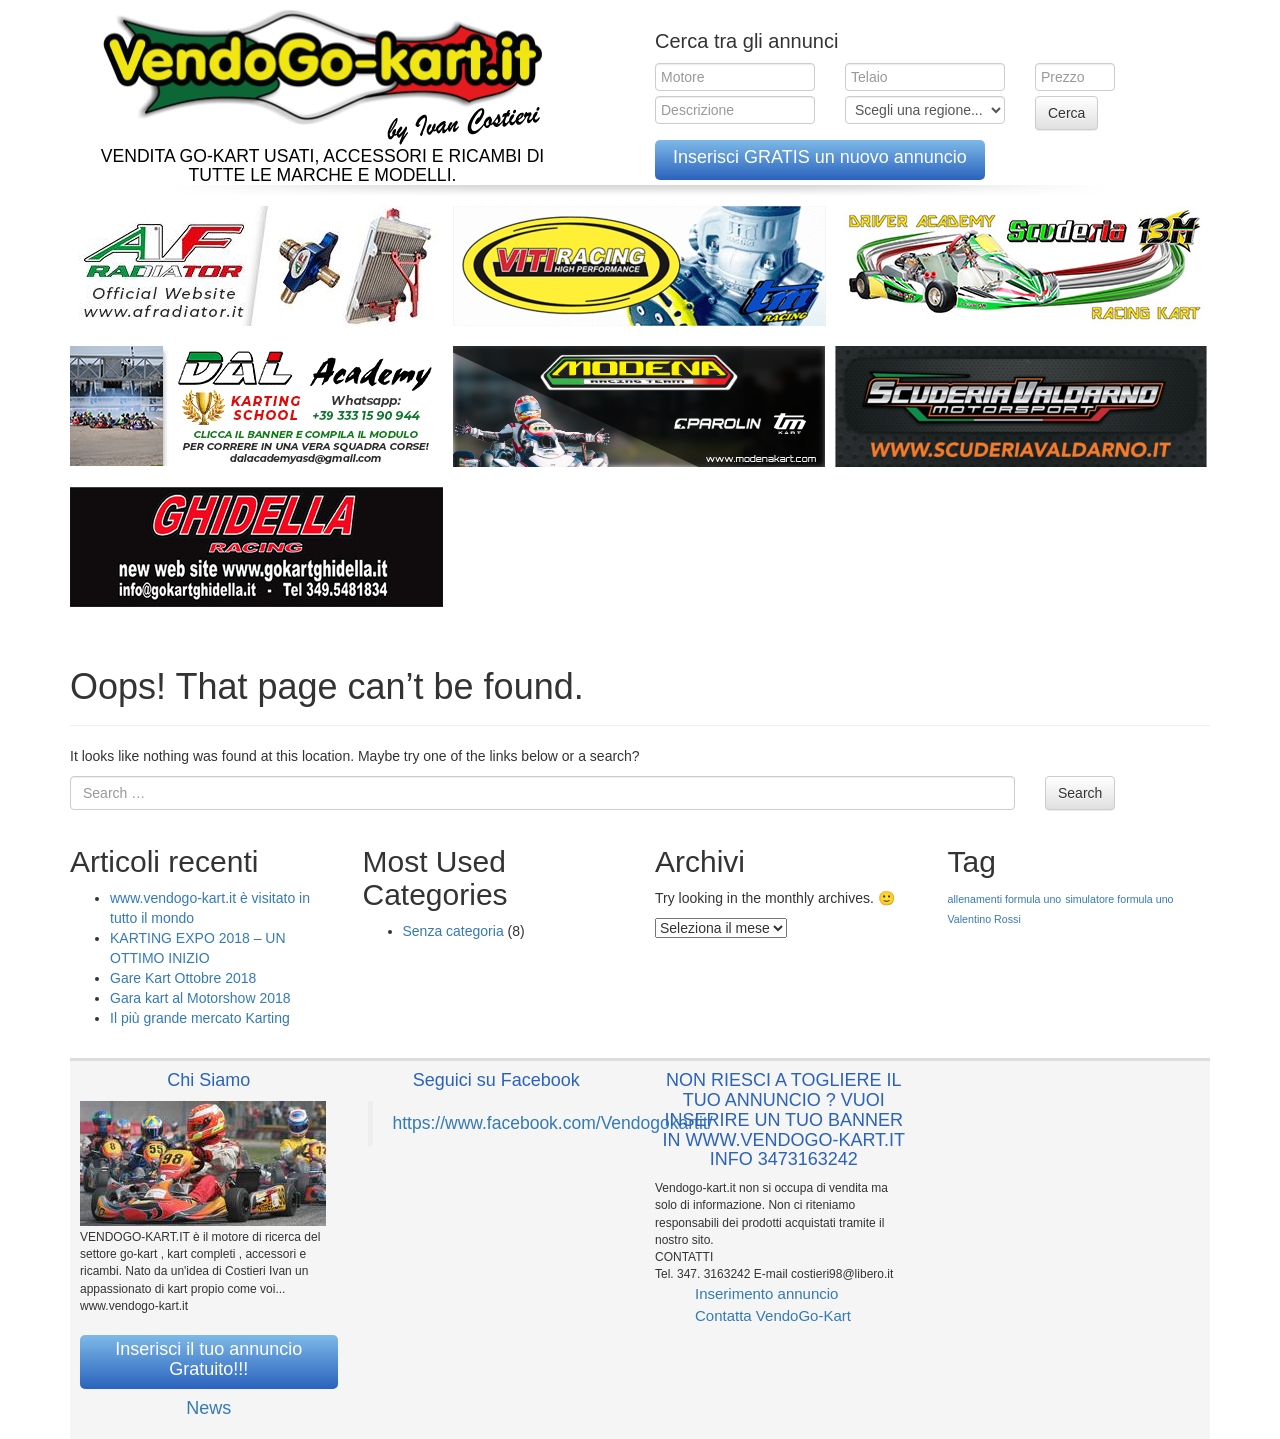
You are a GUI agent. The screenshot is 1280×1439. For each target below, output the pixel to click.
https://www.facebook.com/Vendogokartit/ (553, 1123)
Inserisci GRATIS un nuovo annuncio (820, 157)
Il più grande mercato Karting (200, 1018)
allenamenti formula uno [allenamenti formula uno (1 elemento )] (1005, 899)
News (208, 1408)
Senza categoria (453, 931)
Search (1080, 793)
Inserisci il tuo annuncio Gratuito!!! (208, 1359)
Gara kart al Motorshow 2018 (200, 998)
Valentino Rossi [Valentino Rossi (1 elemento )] (984, 919)
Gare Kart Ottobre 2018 (183, 978)
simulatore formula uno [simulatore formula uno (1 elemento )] (1119, 899)
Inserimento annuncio (766, 1293)
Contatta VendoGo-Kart (773, 1315)
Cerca (1066, 113)
